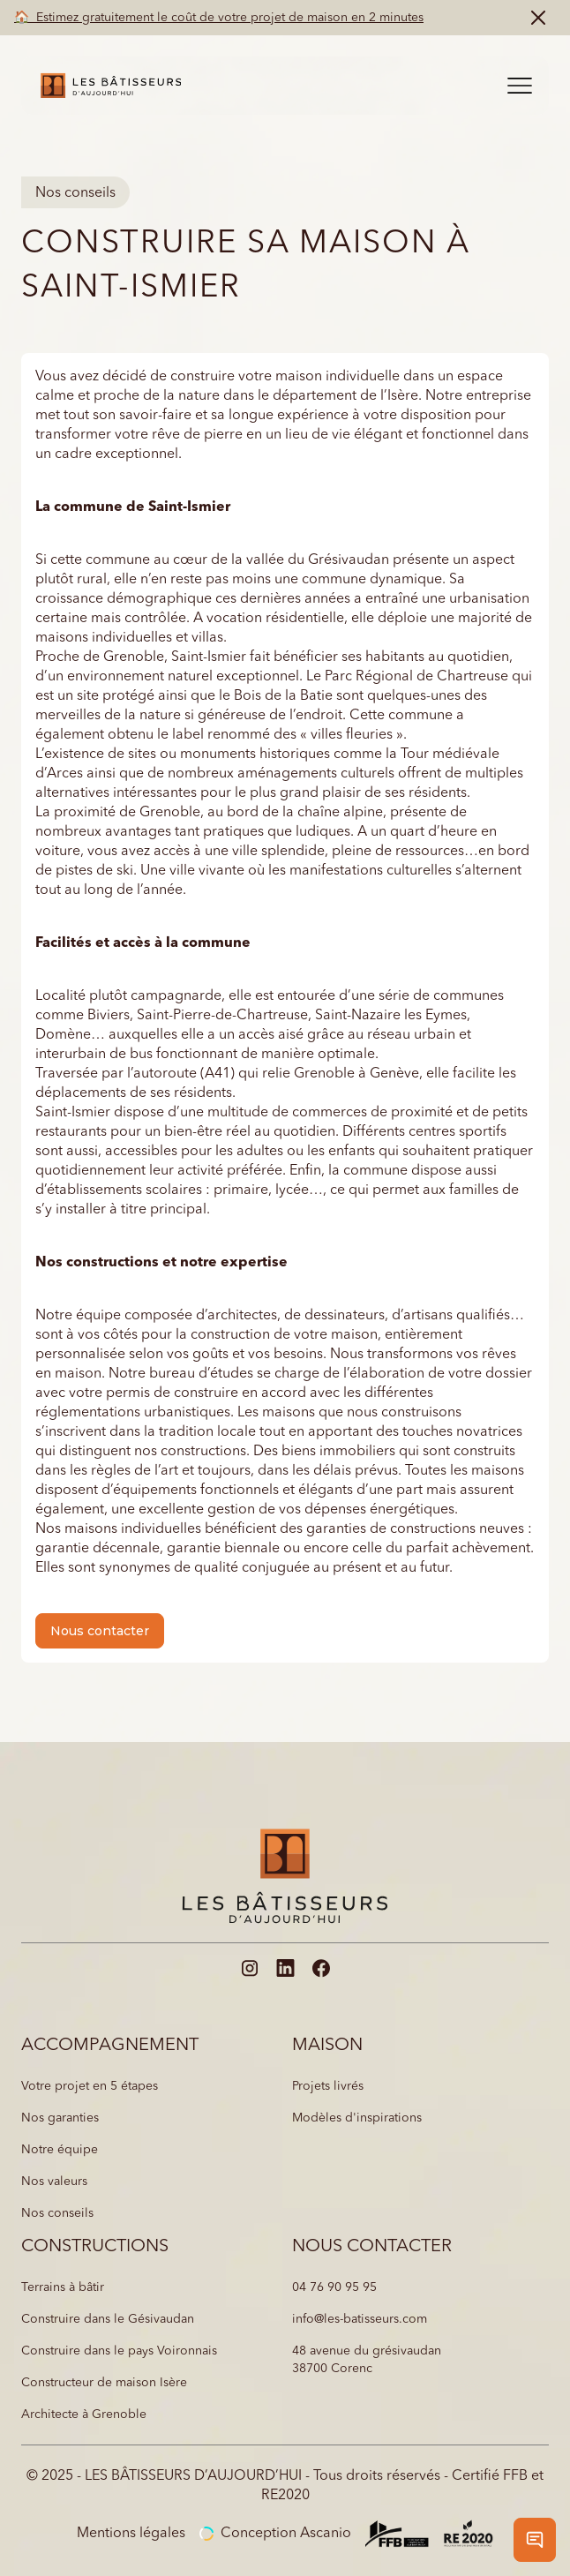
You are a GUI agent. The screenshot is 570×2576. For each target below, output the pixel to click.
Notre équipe (59, 2150)
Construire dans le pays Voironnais (119, 2351)
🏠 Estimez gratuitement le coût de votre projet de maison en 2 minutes (219, 17)
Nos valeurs (54, 2181)
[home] (106, 85)
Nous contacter (99, 1631)
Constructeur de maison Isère (104, 2383)
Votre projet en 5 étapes (89, 2086)
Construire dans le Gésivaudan (107, 2319)
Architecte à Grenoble (83, 2414)
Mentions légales (131, 2534)
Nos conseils (57, 2213)
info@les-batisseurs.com (359, 2319)
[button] (519, 86)
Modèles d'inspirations (357, 2118)
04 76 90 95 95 (334, 2287)
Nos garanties (60, 2118)
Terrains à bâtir (62, 2287)
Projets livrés (328, 2086)
